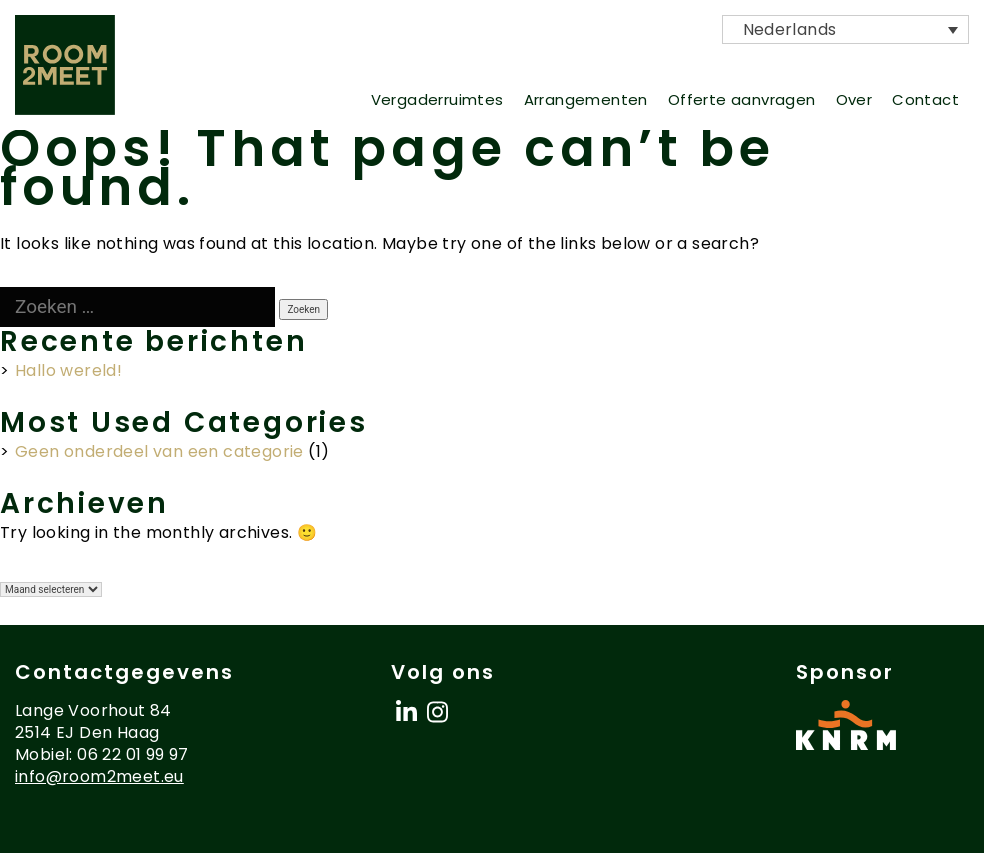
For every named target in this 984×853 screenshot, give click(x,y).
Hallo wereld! (68, 370)
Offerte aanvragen (742, 99)
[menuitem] (846, 29)
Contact (925, 99)
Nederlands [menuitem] (755, 30)
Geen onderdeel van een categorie (159, 451)
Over (854, 99)
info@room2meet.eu (99, 776)
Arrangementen (586, 99)
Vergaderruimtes (437, 99)
